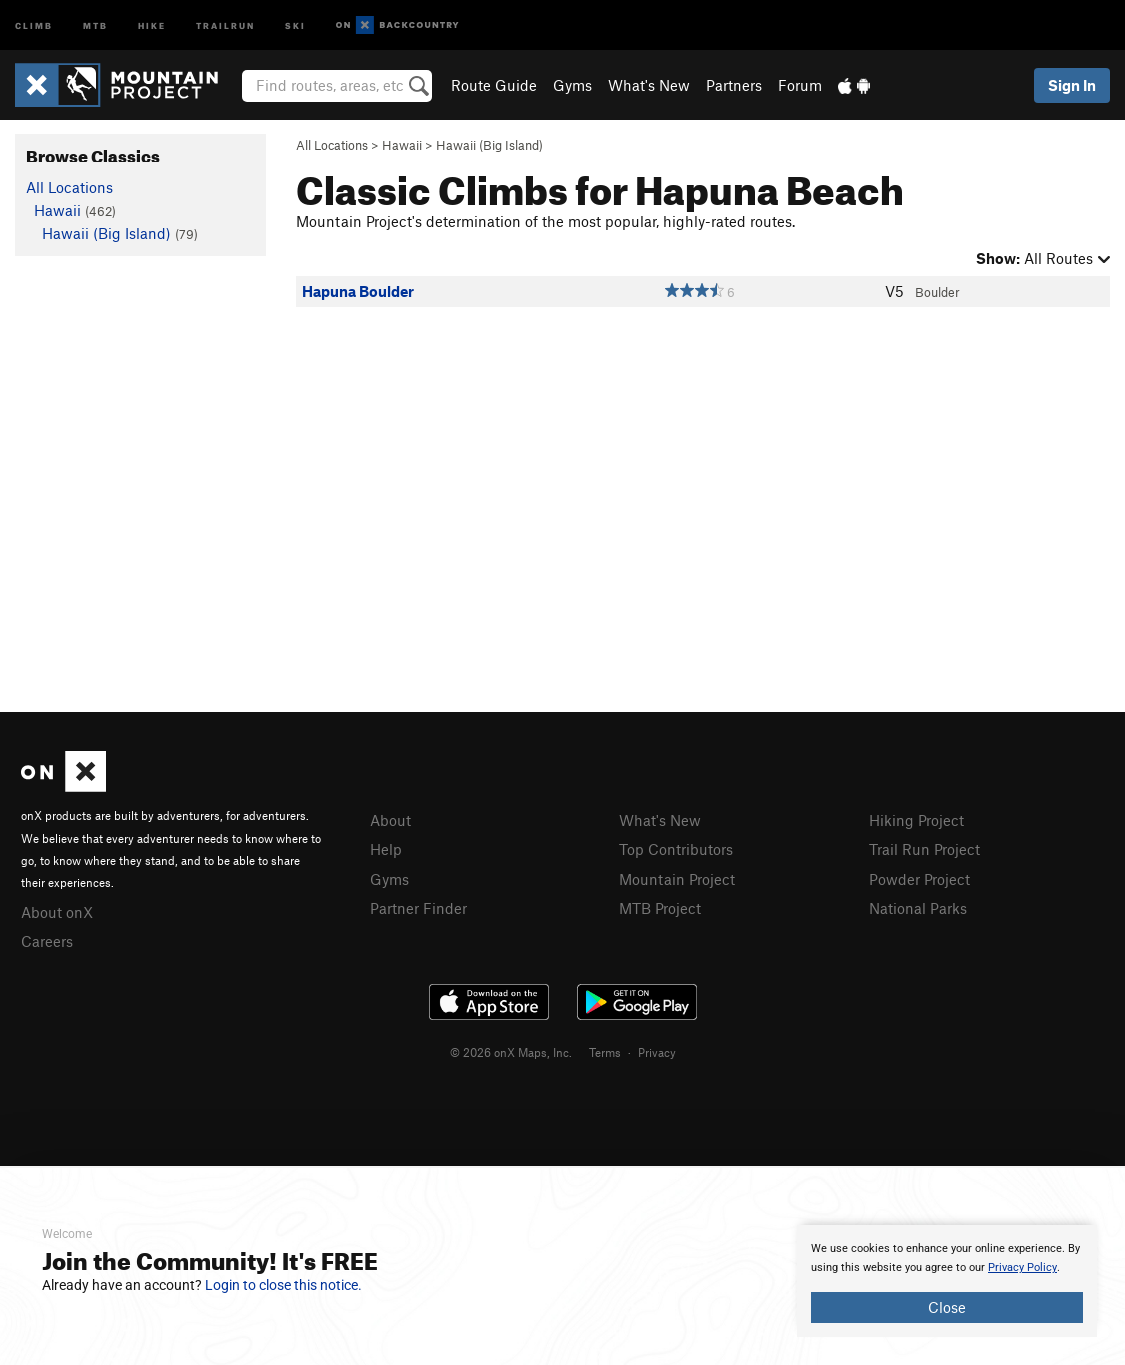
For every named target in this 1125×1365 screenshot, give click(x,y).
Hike (152, 24)
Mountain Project (677, 879)
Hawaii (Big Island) (489, 145)
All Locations (332, 145)
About (390, 820)
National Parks (918, 908)
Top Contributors (676, 849)
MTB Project (660, 908)
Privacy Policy (1022, 1267)
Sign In (1072, 85)
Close (947, 1307)
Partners (734, 85)
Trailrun (225, 24)
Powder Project (919, 879)
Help (386, 849)
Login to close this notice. (283, 1285)
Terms (605, 1052)
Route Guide (494, 85)
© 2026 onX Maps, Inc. (511, 1052)
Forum (800, 85)
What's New (649, 85)
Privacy (657, 1052)
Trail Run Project (924, 849)
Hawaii (402, 145)
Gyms (572, 85)
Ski (295, 24)
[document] (947, 1281)
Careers (47, 941)
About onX (57, 912)
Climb (34, 24)
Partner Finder (418, 908)
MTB (95, 24)
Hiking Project (916, 820)
